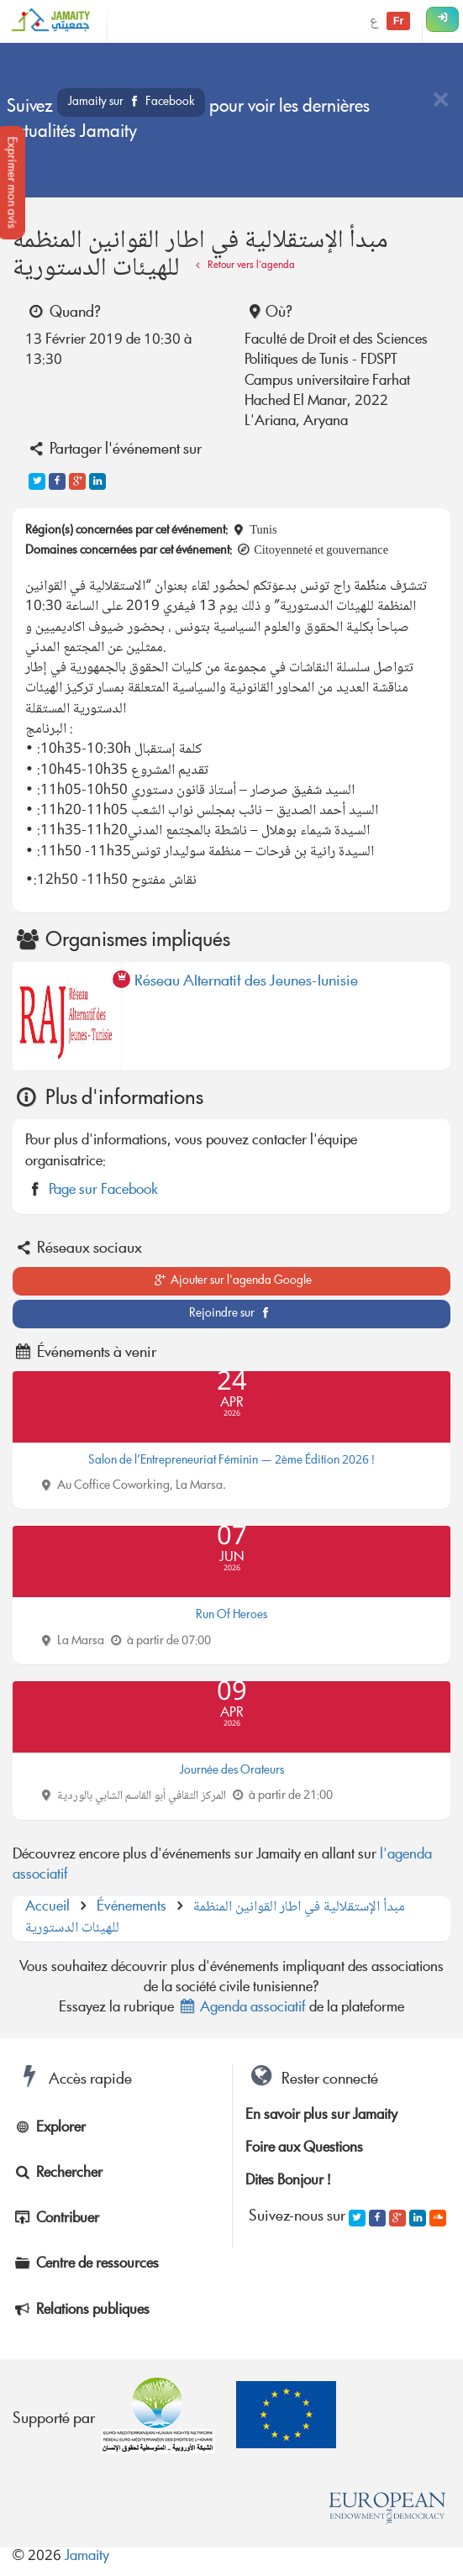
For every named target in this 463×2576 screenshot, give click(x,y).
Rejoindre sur (231, 1314)
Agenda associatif (242, 2008)
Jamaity (87, 2557)
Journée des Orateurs (232, 1771)
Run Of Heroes (231, 1616)
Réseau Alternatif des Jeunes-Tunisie (246, 985)
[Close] (440, 101)
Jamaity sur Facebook (131, 102)
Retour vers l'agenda (243, 266)
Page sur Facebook (103, 1191)
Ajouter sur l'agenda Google (231, 1281)
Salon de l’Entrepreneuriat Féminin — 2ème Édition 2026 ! (231, 1461)
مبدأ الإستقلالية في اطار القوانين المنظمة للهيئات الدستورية (215, 1917)
